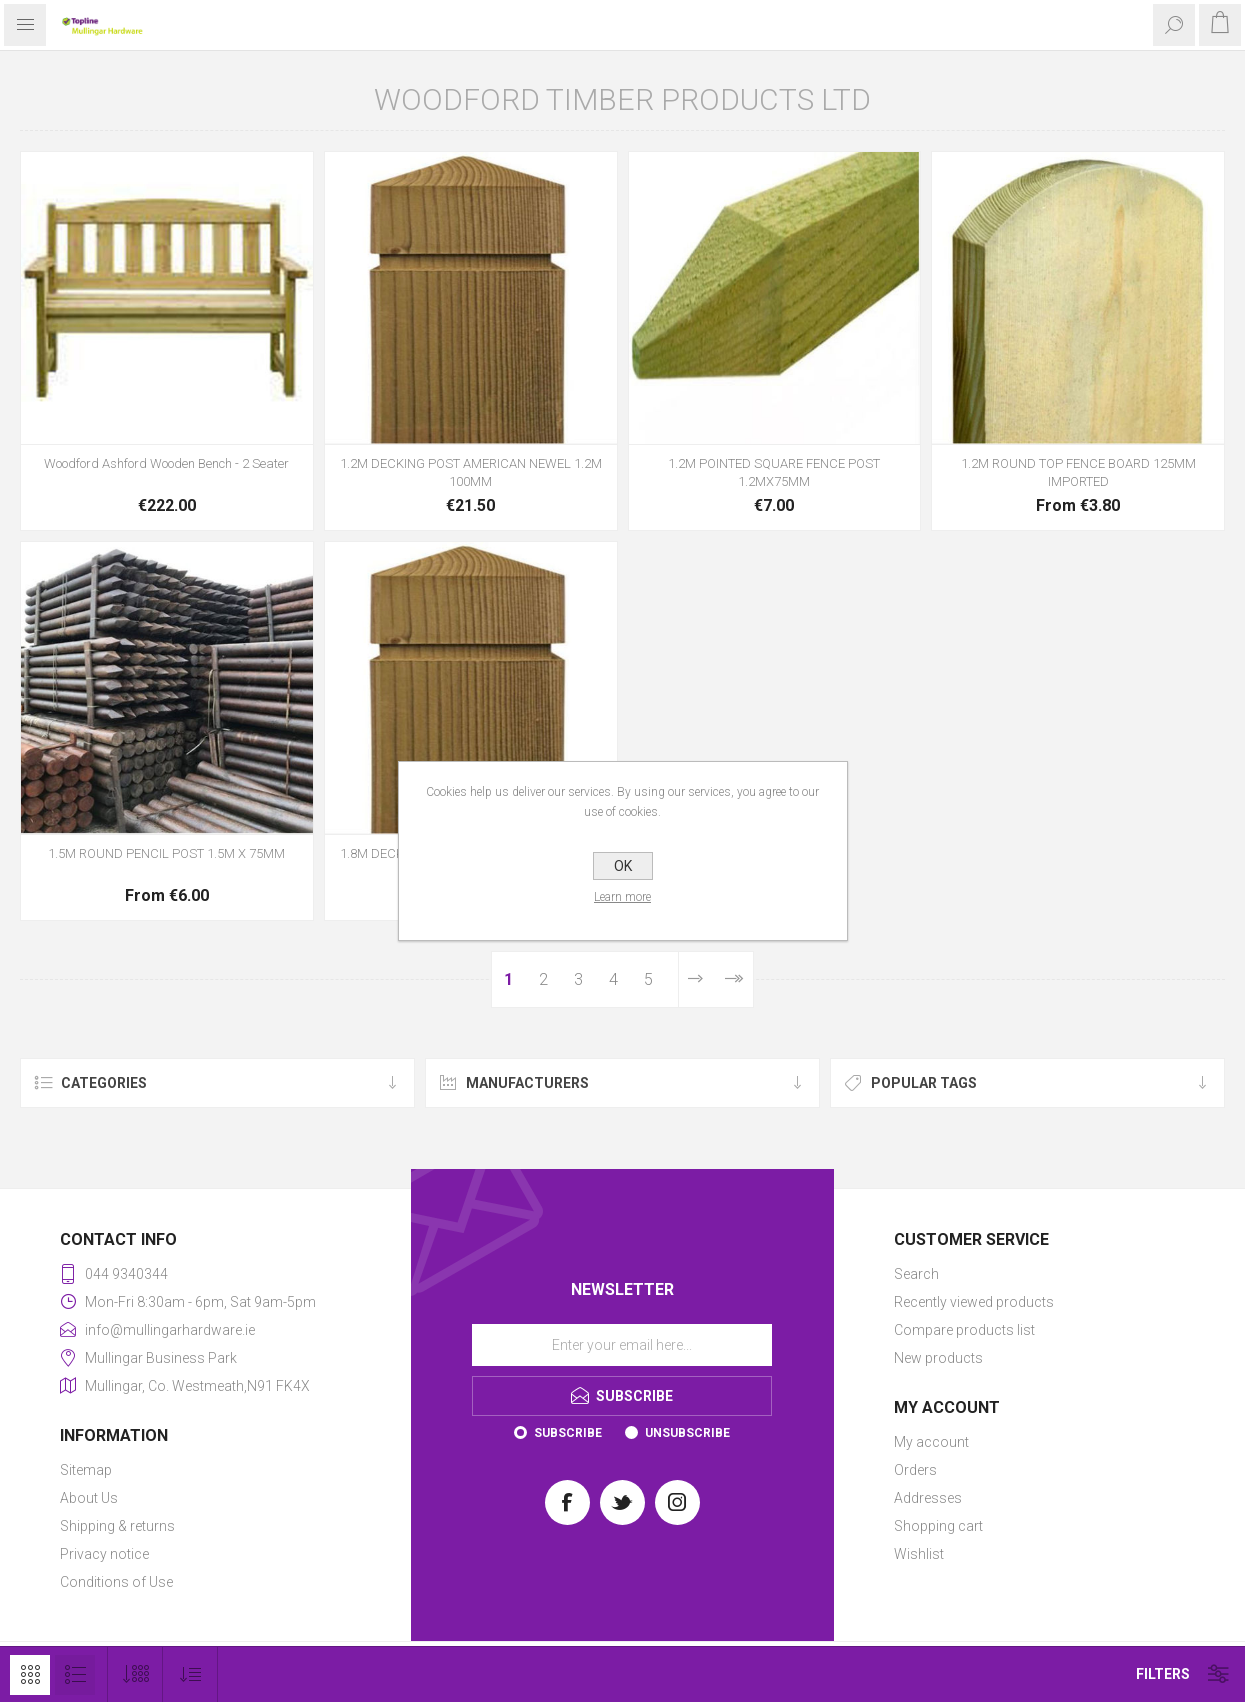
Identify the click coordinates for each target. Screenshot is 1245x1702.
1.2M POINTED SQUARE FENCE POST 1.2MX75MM (774, 472)
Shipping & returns (117, 1526)
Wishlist (919, 1554)
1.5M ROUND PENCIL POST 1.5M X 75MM (166, 853)
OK (623, 866)
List (75, 1675)
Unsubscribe (687, 1433)
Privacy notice (104, 1554)
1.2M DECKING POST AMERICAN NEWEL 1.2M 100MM (471, 472)
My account (931, 1442)
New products (938, 1358)
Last (732, 979)
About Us (89, 1498)
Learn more (622, 897)
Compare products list (964, 1330)
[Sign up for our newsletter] (622, 1345)
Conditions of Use (116, 1582)
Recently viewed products (974, 1302)
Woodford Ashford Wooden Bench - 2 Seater (166, 463)
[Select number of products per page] (135, 1674)
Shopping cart (938, 1526)
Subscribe (568, 1433)
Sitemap (86, 1470)
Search (916, 1274)
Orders (915, 1470)
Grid (30, 1675)
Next (695, 979)
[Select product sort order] (190, 1674)
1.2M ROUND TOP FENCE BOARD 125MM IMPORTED (1078, 472)
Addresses (928, 1498)
